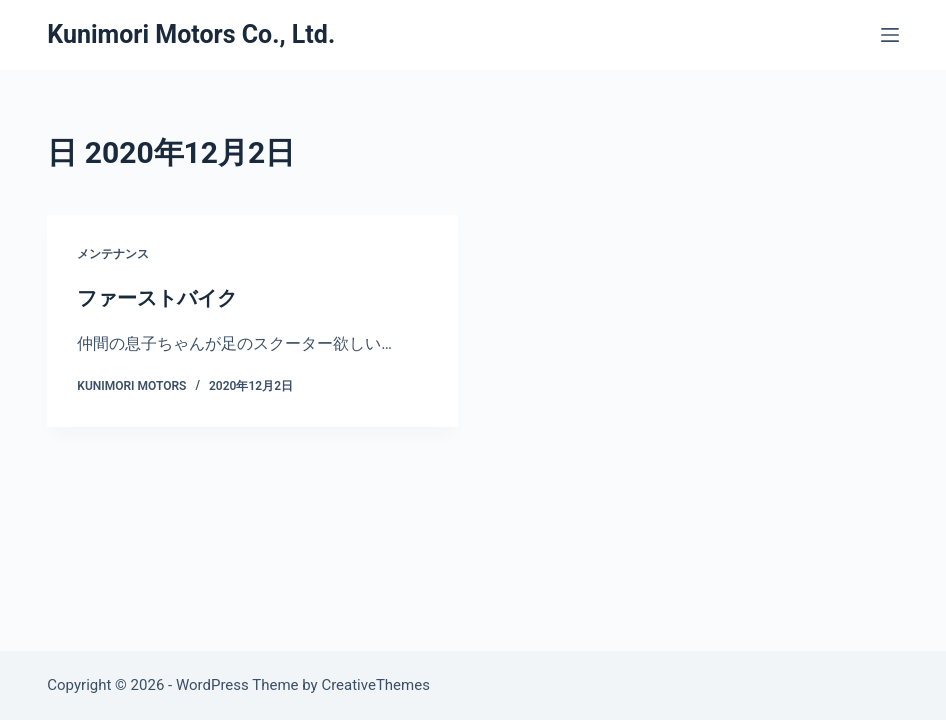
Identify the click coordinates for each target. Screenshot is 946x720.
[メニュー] (890, 35)
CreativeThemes (375, 685)
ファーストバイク (157, 298)
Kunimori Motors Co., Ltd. (191, 34)
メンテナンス (113, 254)
